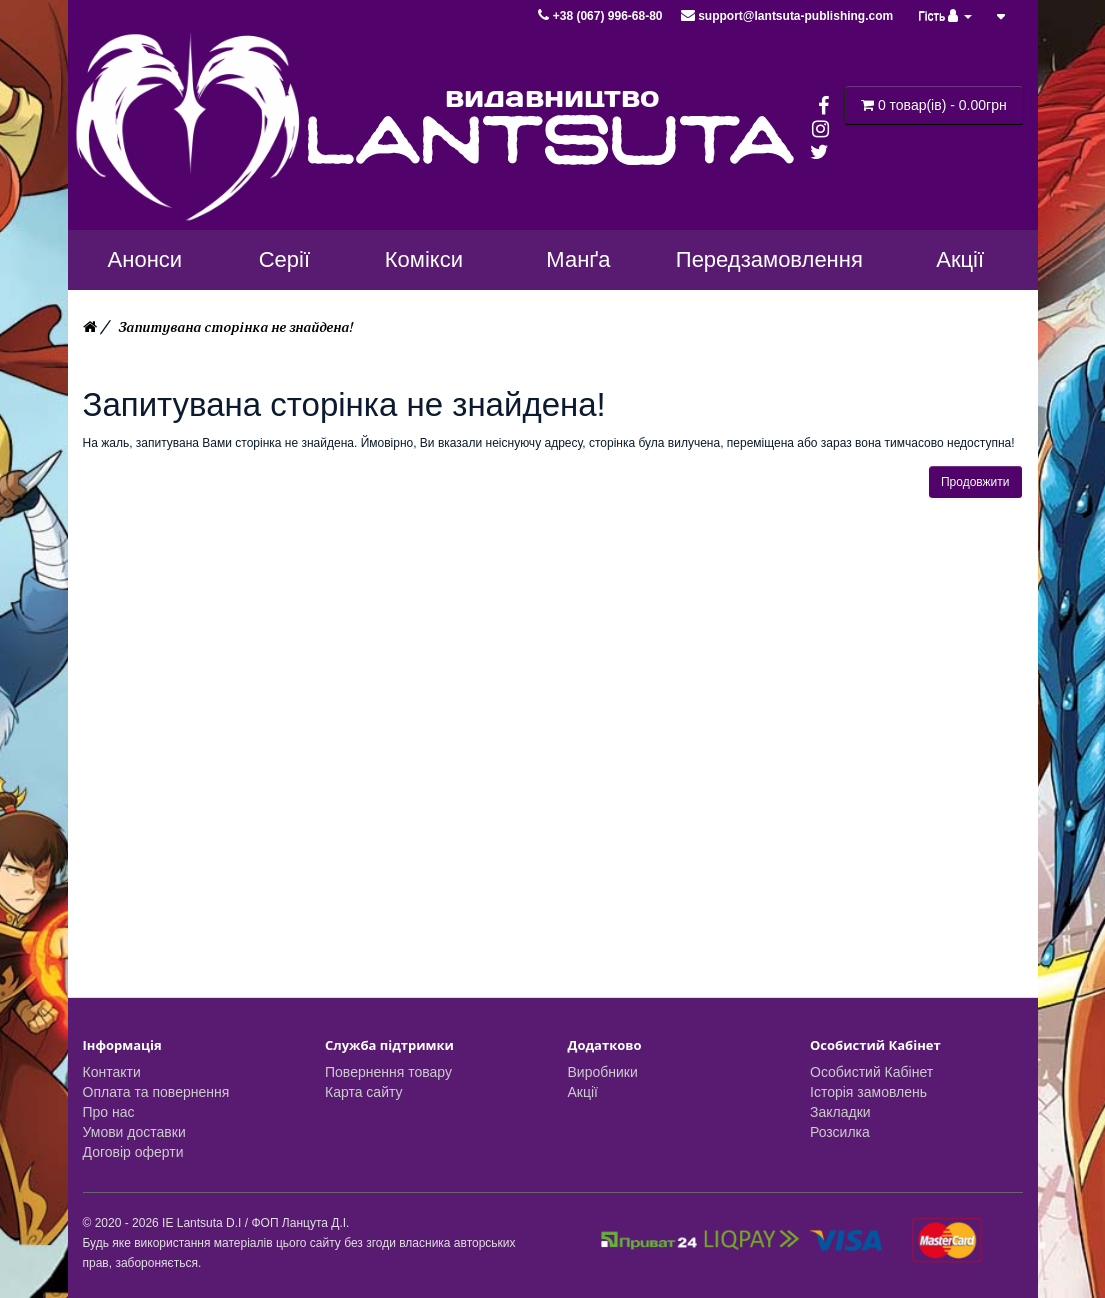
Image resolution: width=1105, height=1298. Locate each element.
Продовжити (975, 482)
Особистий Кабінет (871, 1072)
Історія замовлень (868, 1092)
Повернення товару (388, 1072)
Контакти (112, 1072)
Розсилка (840, 1132)
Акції (583, 1092)
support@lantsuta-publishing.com (787, 16)
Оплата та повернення (156, 1092)
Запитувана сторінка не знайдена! (235, 327)
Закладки (840, 1112)
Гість (945, 16)
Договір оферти (133, 1152)
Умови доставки (134, 1132)
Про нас (109, 1112)
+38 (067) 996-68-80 (601, 16)
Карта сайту (364, 1092)
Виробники (603, 1072)
